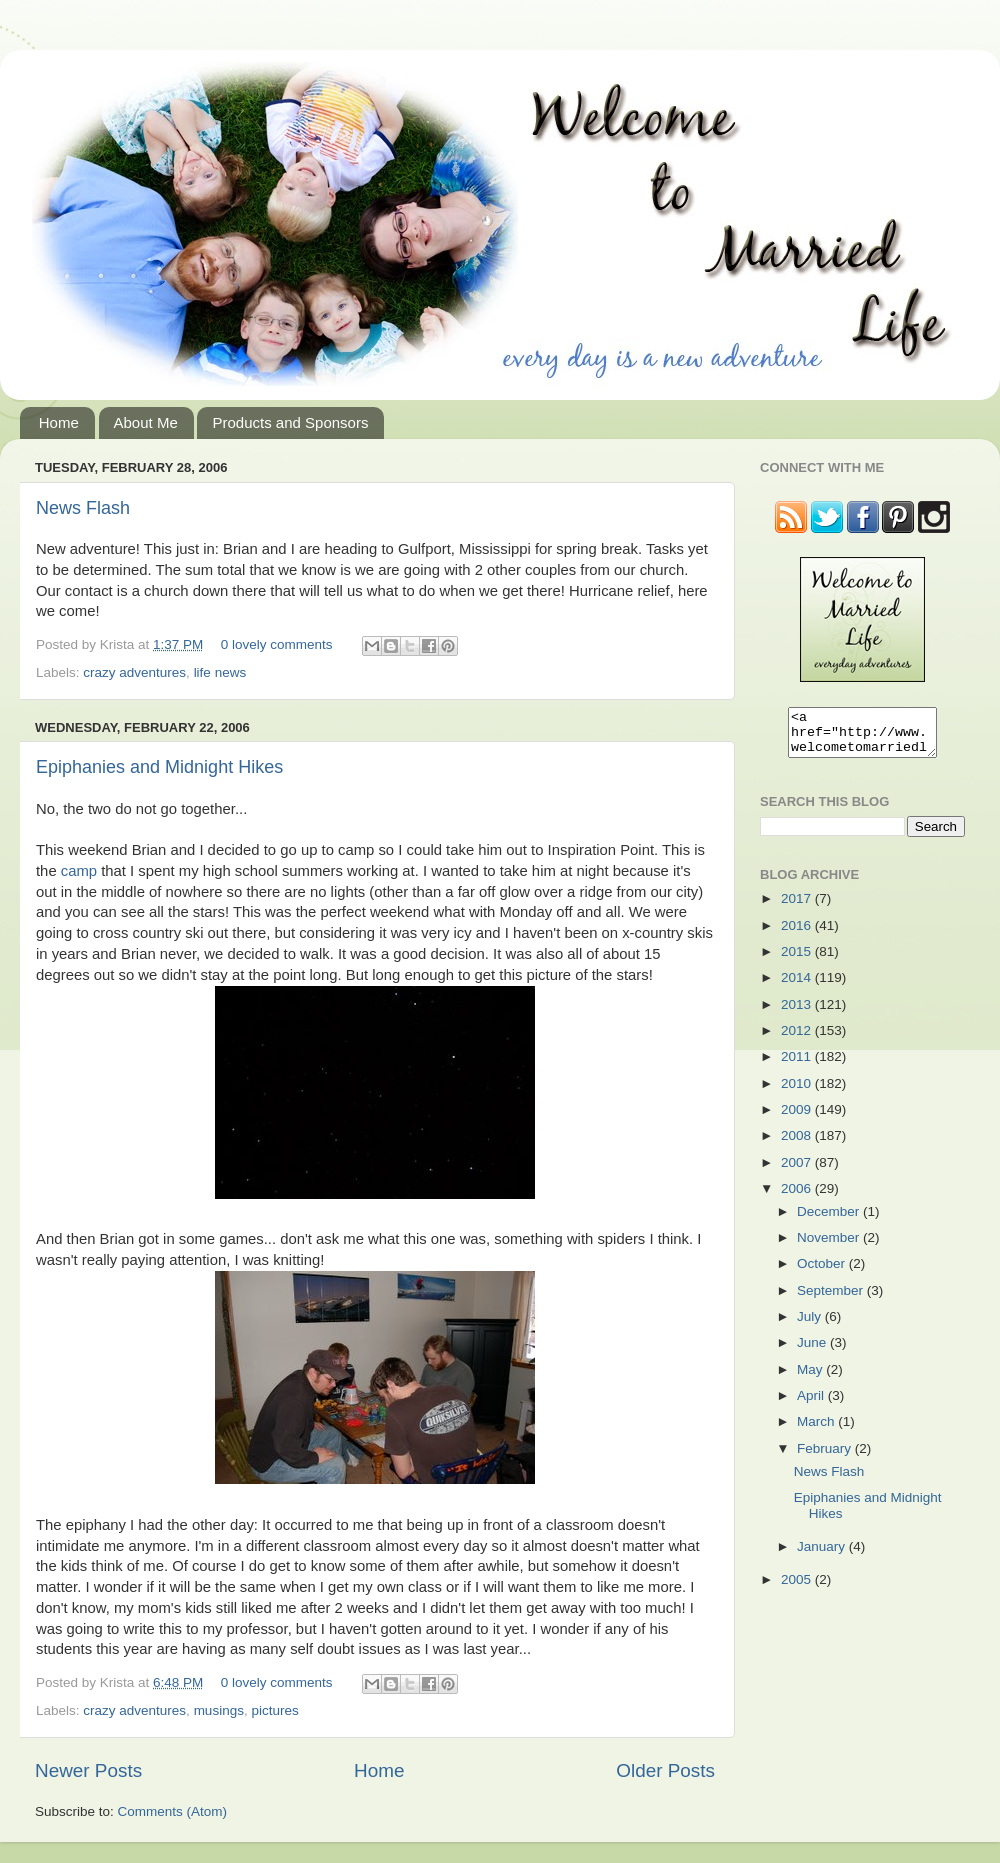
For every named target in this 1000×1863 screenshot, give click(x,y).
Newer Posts (88, 1770)
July (811, 1325)
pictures (274, 1710)
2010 (798, 1092)
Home (59, 422)
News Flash (83, 508)
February (826, 1457)
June (813, 1351)
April (812, 1404)
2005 (798, 1588)
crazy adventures (134, 672)
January (823, 1555)
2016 (798, 934)
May (811, 1378)
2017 (798, 907)
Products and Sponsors (290, 422)
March (817, 1430)
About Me (146, 422)
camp (79, 871)
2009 (798, 1118)
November (830, 1246)
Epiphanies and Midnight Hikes (159, 767)
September (832, 1299)
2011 (798, 1065)
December (830, 1220)
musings (219, 1710)
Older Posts (665, 1770)
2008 (798, 1144)
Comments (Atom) (173, 1811)
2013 (798, 1013)
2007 (798, 1171)
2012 (798, 1039)
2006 (798, 1197)
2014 (798, 986)
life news (220, 672)
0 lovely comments (277, 644)
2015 (798, 960)
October (823, 1272)
